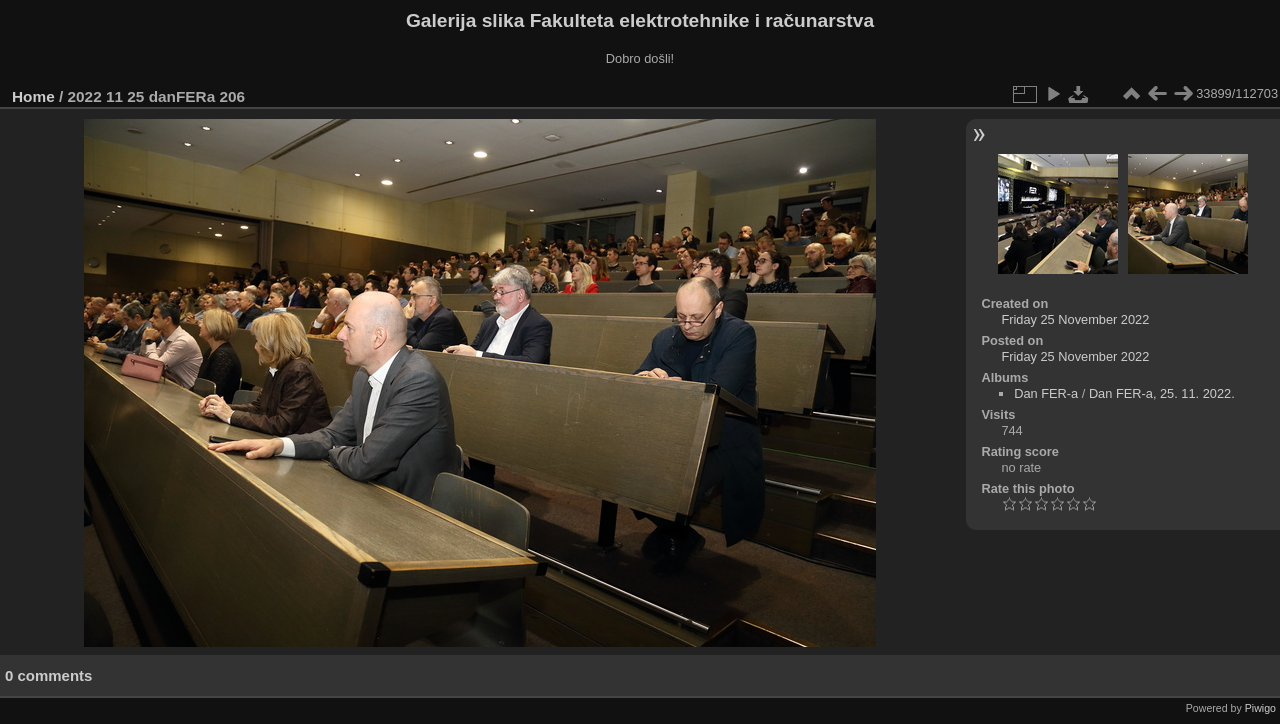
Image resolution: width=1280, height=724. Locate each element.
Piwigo (1260, 708)
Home (33, 96)
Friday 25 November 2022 (1075, 319)
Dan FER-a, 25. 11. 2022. (1162, 393)
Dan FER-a (1046, 393)
